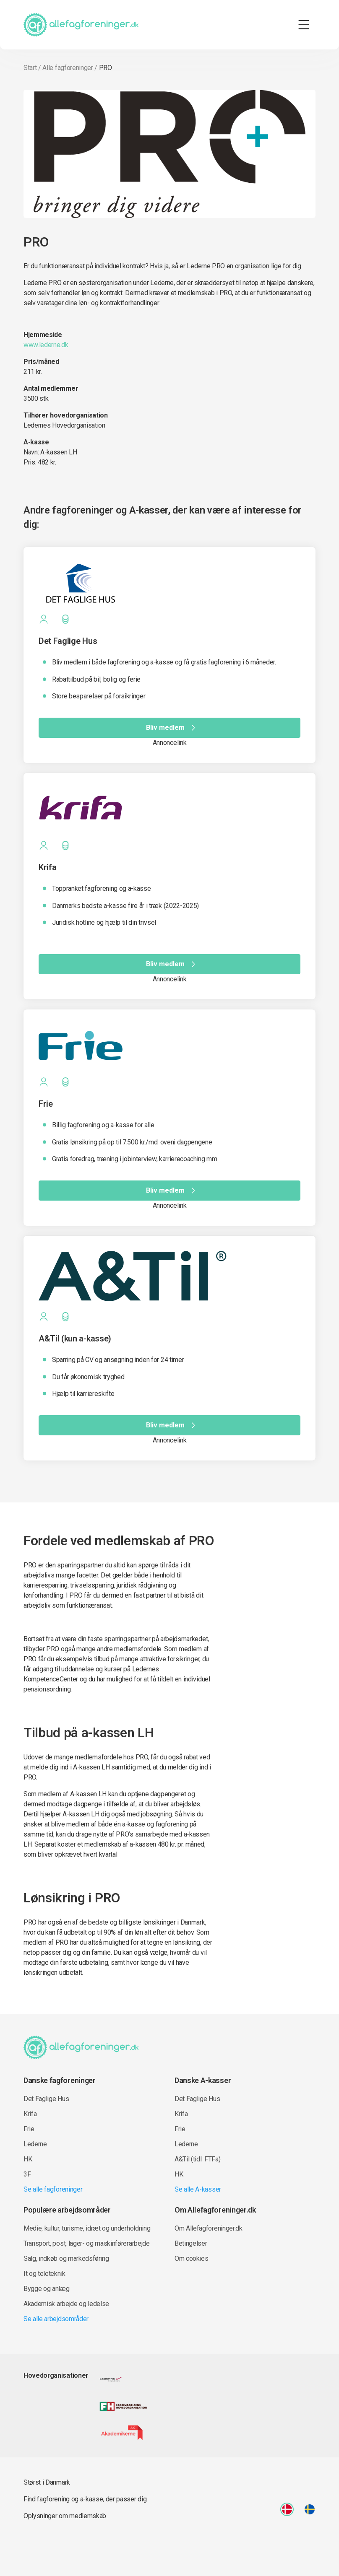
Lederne (35, 2144)
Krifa (30, 2114)
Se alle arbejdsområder (56, 2319)
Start (30, 68)
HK (27, 2159)
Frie (28, 2129)
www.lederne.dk (45, 345)
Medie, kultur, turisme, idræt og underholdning (86, 2228)
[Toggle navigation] (304, 24)
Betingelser (191, 2243)
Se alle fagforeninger (52, 2189)
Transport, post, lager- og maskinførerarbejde (86, 2243)
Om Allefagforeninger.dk (209, 2228)
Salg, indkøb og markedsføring (66, 2258)
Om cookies (192, 2258)
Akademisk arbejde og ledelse (66, 2304)
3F (27, 2174)
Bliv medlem (172, 728)
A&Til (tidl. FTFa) (197, 2159)
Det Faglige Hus (46, 2099)
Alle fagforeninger (67, 68)
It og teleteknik (44, 2274)
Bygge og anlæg (46, 2289)
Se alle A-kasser (198, 2189)
